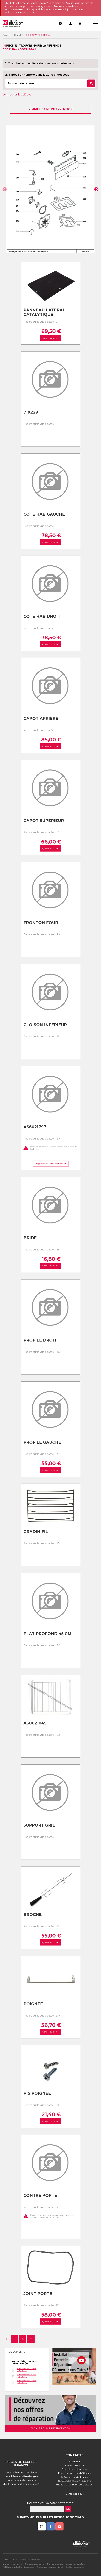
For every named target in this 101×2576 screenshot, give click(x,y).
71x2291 (32, 412)
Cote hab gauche (44, 514)
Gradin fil (36, 1531)
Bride (30, 1238)
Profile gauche (42, 1442)
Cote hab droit (42, 616)
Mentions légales (55, 2564)
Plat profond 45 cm (47, 1634)
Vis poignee (37, 2093)
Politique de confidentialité (50, 2567)
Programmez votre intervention (50, 1163)
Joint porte (38, 2293)
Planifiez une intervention (51, 109)
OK (68, 2508)
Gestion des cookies (75, 2567)
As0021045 (35, 1723)
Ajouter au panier (50, 338)
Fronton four (41, 923)
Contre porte (40, 2195)
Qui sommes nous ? (12, 2564)
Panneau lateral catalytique (44, 312)
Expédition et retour (76, 2564)
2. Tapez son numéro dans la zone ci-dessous (37, 74)
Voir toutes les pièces (17, 94)
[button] (5, 189)
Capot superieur (44, 820)
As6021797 (35, 1127)
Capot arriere (41, 718)
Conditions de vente (34, 2564)
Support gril (39, 1825)
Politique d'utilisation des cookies (18, 2567)
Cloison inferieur (45, 1025)
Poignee (33, 2004)
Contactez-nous (74, 2493)
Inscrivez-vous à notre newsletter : (50, 2503)
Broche (33, 1914)
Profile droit (40, 1340)
